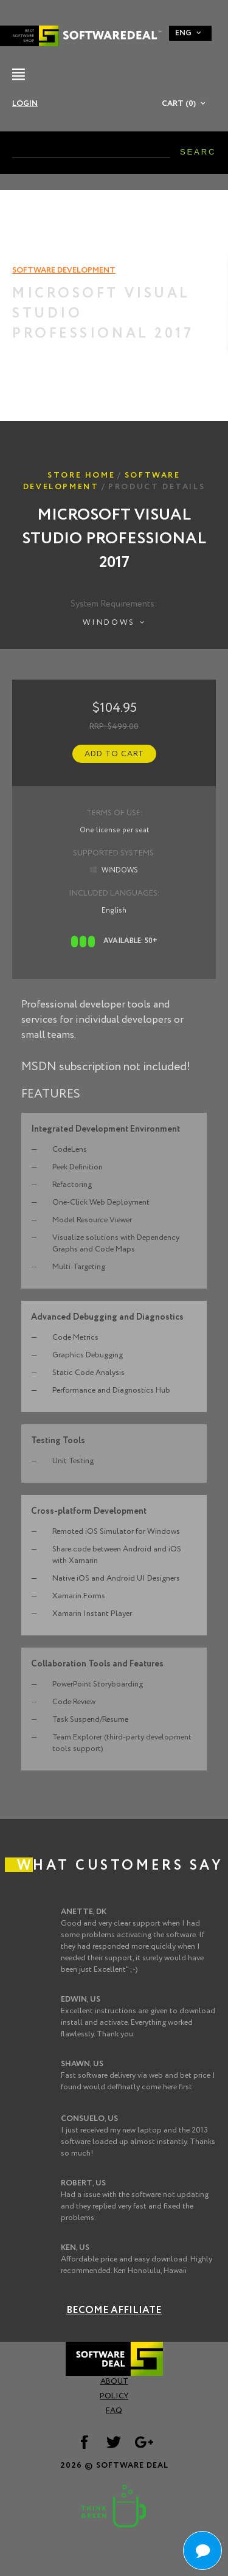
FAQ (114, 2411)
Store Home (81, 475)
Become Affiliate (114, 2310)
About (114, 2381)
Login (25, 104)
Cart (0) (179, 104)
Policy (114, 2396)
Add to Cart (114, 754)
